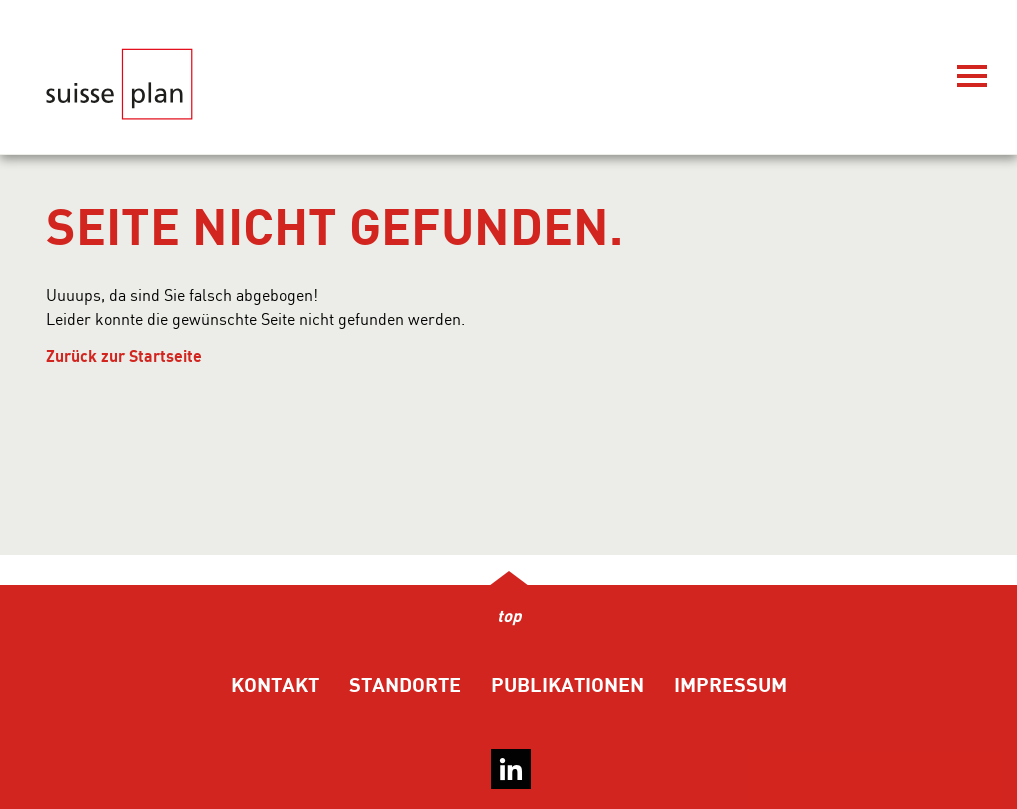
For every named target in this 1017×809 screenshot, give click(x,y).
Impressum (730, 685)
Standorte (405, 685)
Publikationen (567, 685)
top (509, 617)
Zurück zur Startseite (124, 357)
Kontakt (275, 685)
